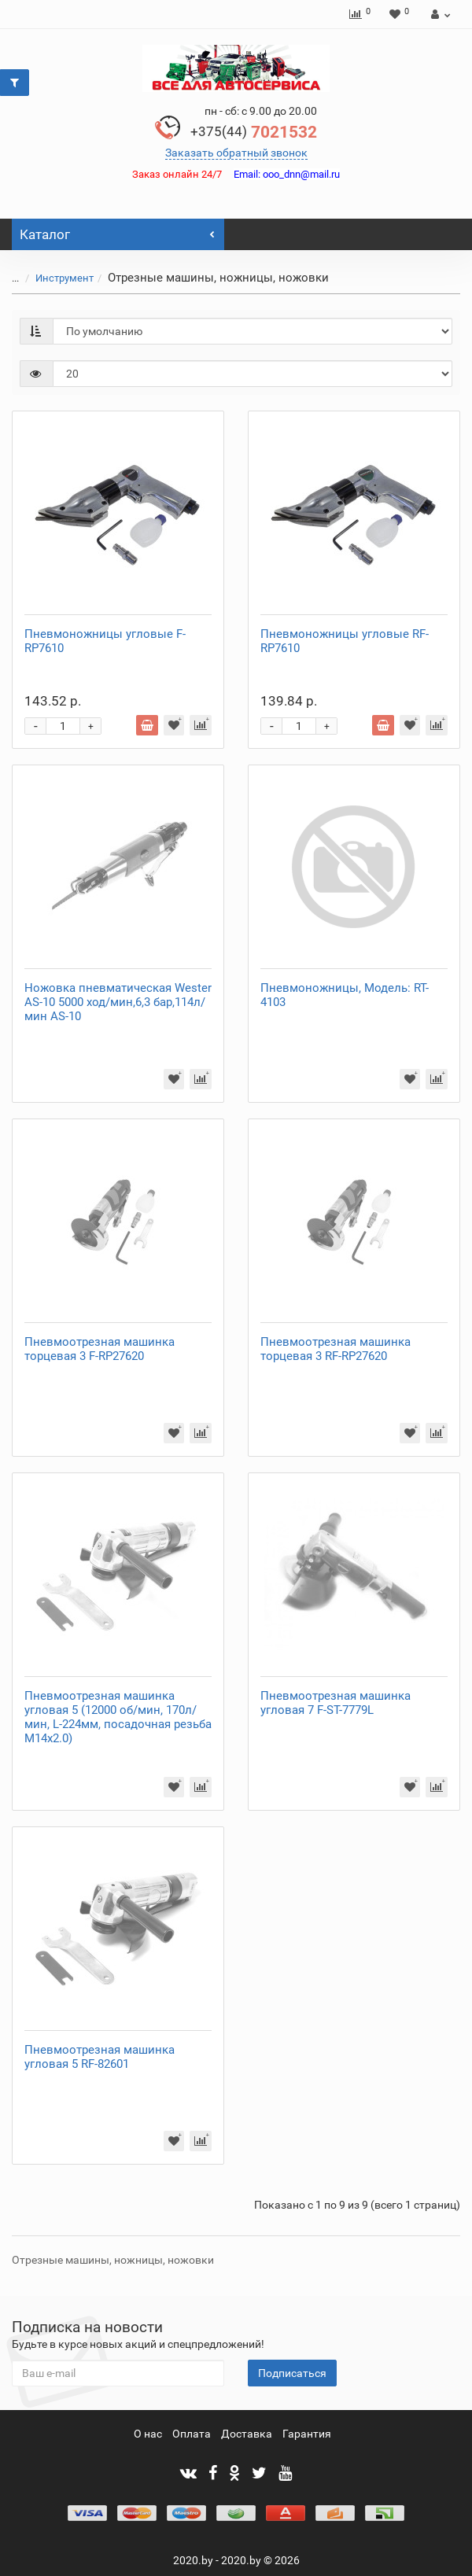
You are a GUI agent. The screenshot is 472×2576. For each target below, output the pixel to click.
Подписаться (292, 2373)
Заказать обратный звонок (236, 152)
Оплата (191, 2433)
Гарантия (306, 2433)
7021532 (253, 132)
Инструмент (64, 278)
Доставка (246, 2433)
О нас (148, 2433)
